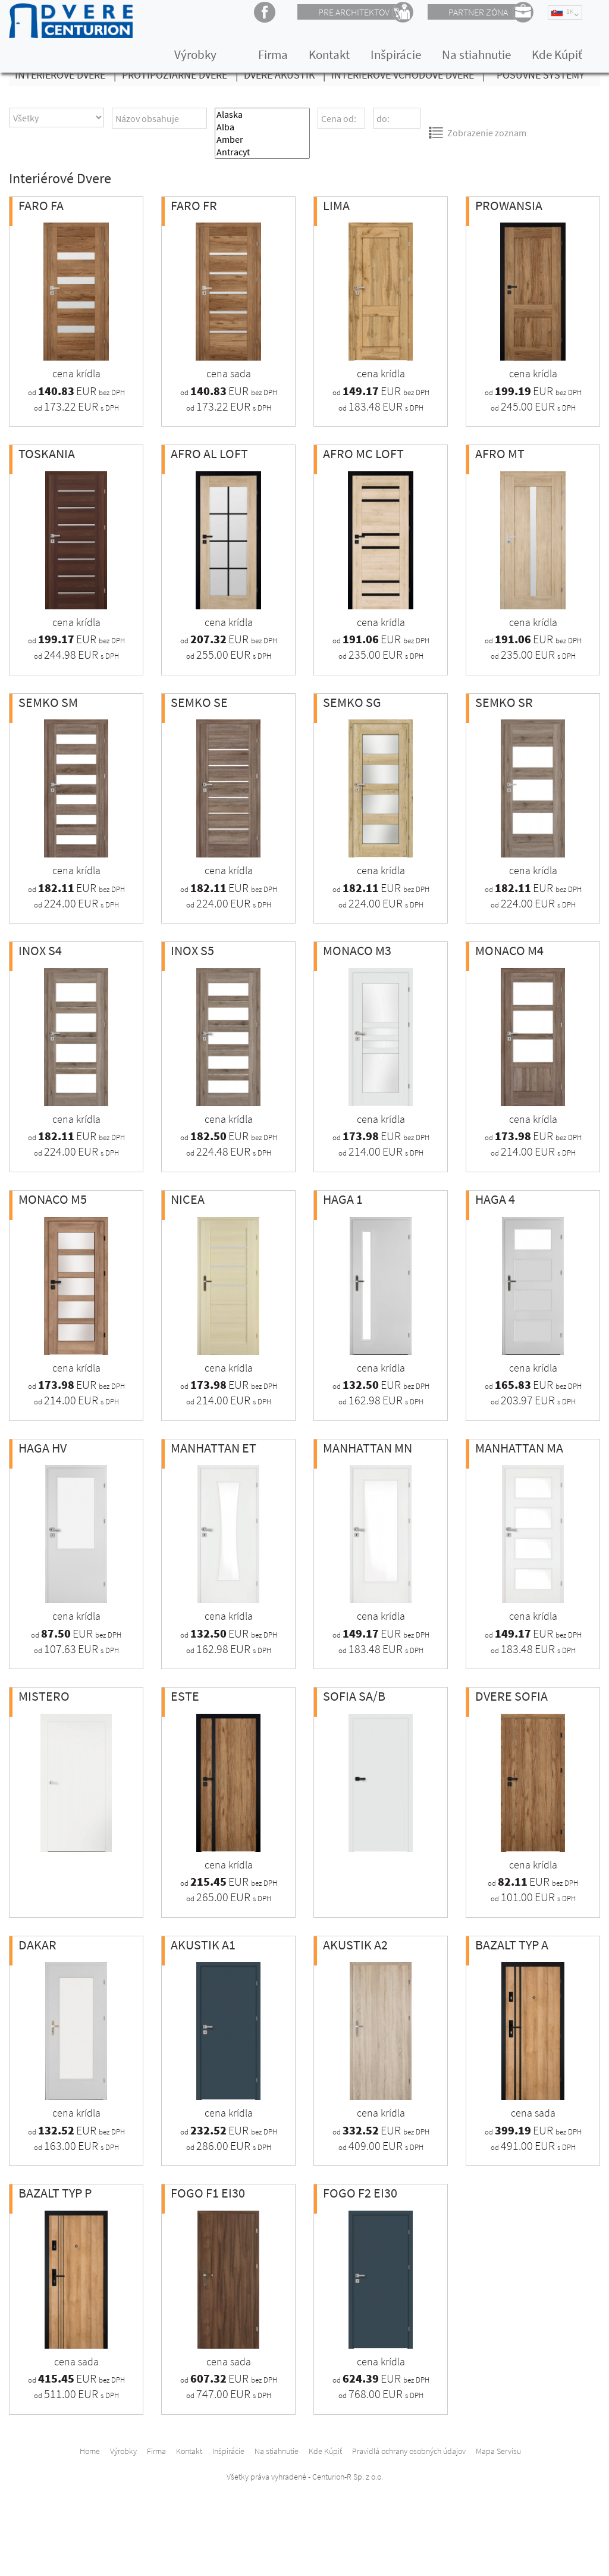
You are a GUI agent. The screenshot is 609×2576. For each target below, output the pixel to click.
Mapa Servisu (498, 2451)
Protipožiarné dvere (183, 75)
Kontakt (329, 54)
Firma (273, 54)
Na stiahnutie (476, 54)
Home (90, 2451)
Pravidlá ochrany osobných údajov (409, 2451)
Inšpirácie (396, 54)
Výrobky (195, 54)
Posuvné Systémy (541, 75)
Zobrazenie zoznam (477, 132)
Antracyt (262, 152)
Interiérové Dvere (68, 75)
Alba (262, 127)
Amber (262, 139)
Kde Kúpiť (557, 54)
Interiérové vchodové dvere (411, 75)
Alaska (262, 114)
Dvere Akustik (287, 75)
